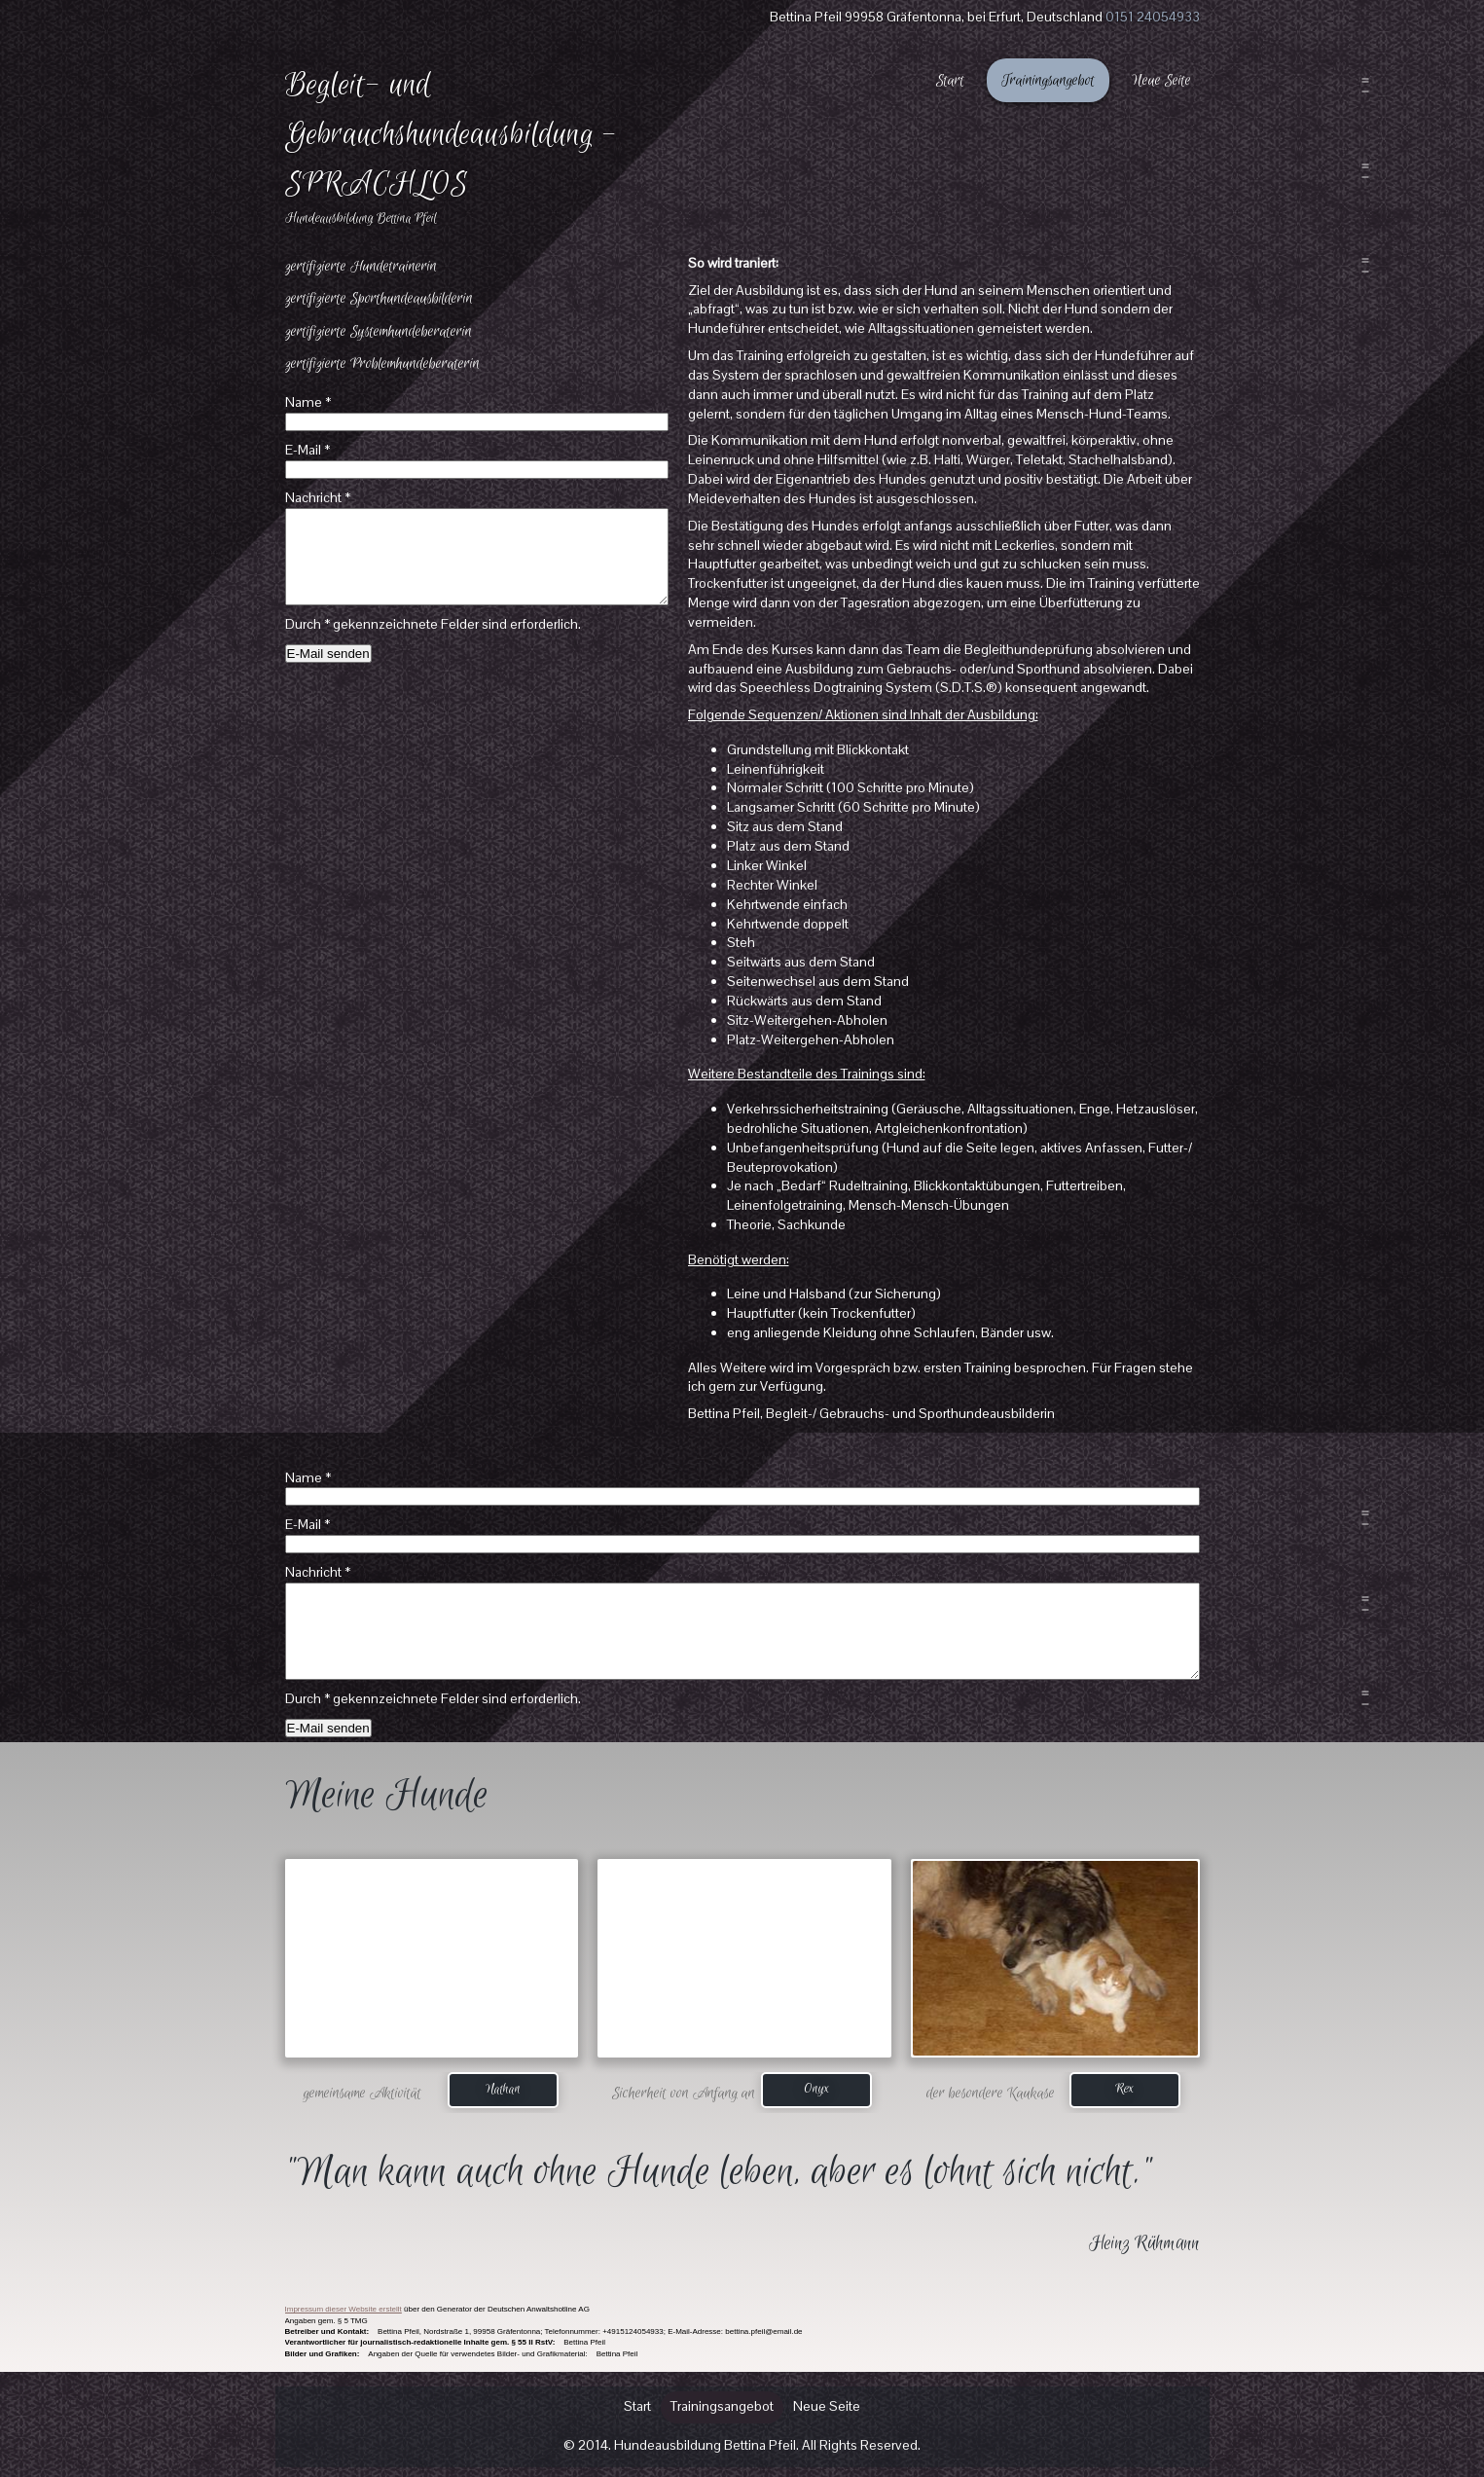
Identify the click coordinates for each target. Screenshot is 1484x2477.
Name (308, 402)
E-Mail (307, 449)
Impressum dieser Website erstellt (343, 2309)
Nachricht (317, 497)
